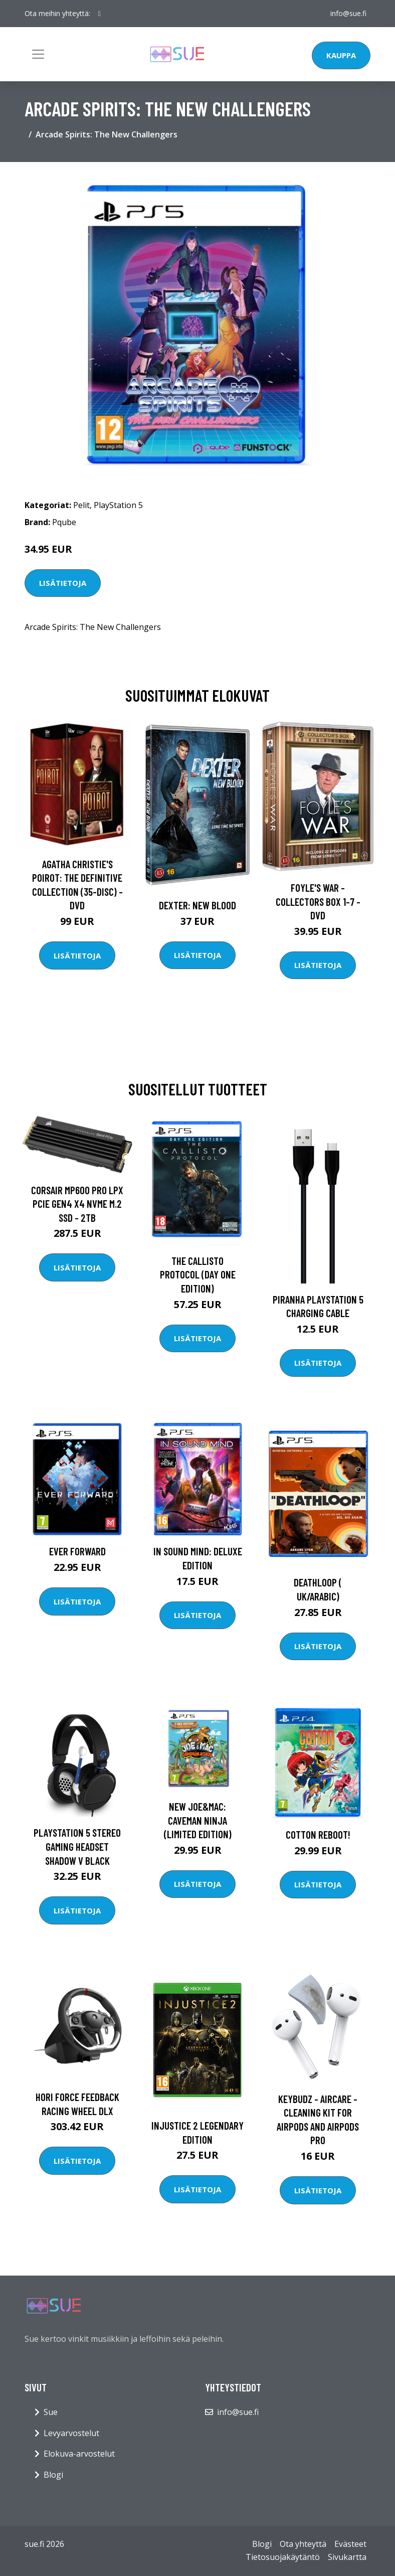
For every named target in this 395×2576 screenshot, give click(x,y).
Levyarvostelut (71, 2433)
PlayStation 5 (118, 505)
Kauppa (341, 55)
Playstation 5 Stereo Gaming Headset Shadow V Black (77, 1846)
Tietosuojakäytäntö (283, 2556)
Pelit (81, 505)
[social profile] (99, 13)
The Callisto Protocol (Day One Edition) (198, 1274)
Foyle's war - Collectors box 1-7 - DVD (318, 901)
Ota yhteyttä (303, 2543)
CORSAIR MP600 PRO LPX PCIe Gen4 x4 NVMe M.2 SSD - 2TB (77, 1204)
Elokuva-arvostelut (79, 2453)
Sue (51, 2412)
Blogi (53, 2474)
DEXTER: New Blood (197, 905)
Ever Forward (77, 1551)
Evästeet (350, 2543)
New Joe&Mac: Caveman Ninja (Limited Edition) (198, 1820)
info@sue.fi (348, 13)
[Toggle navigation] (38, 54)
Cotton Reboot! (318, 1834)
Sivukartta (347, 2556)
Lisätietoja (62, 583)
